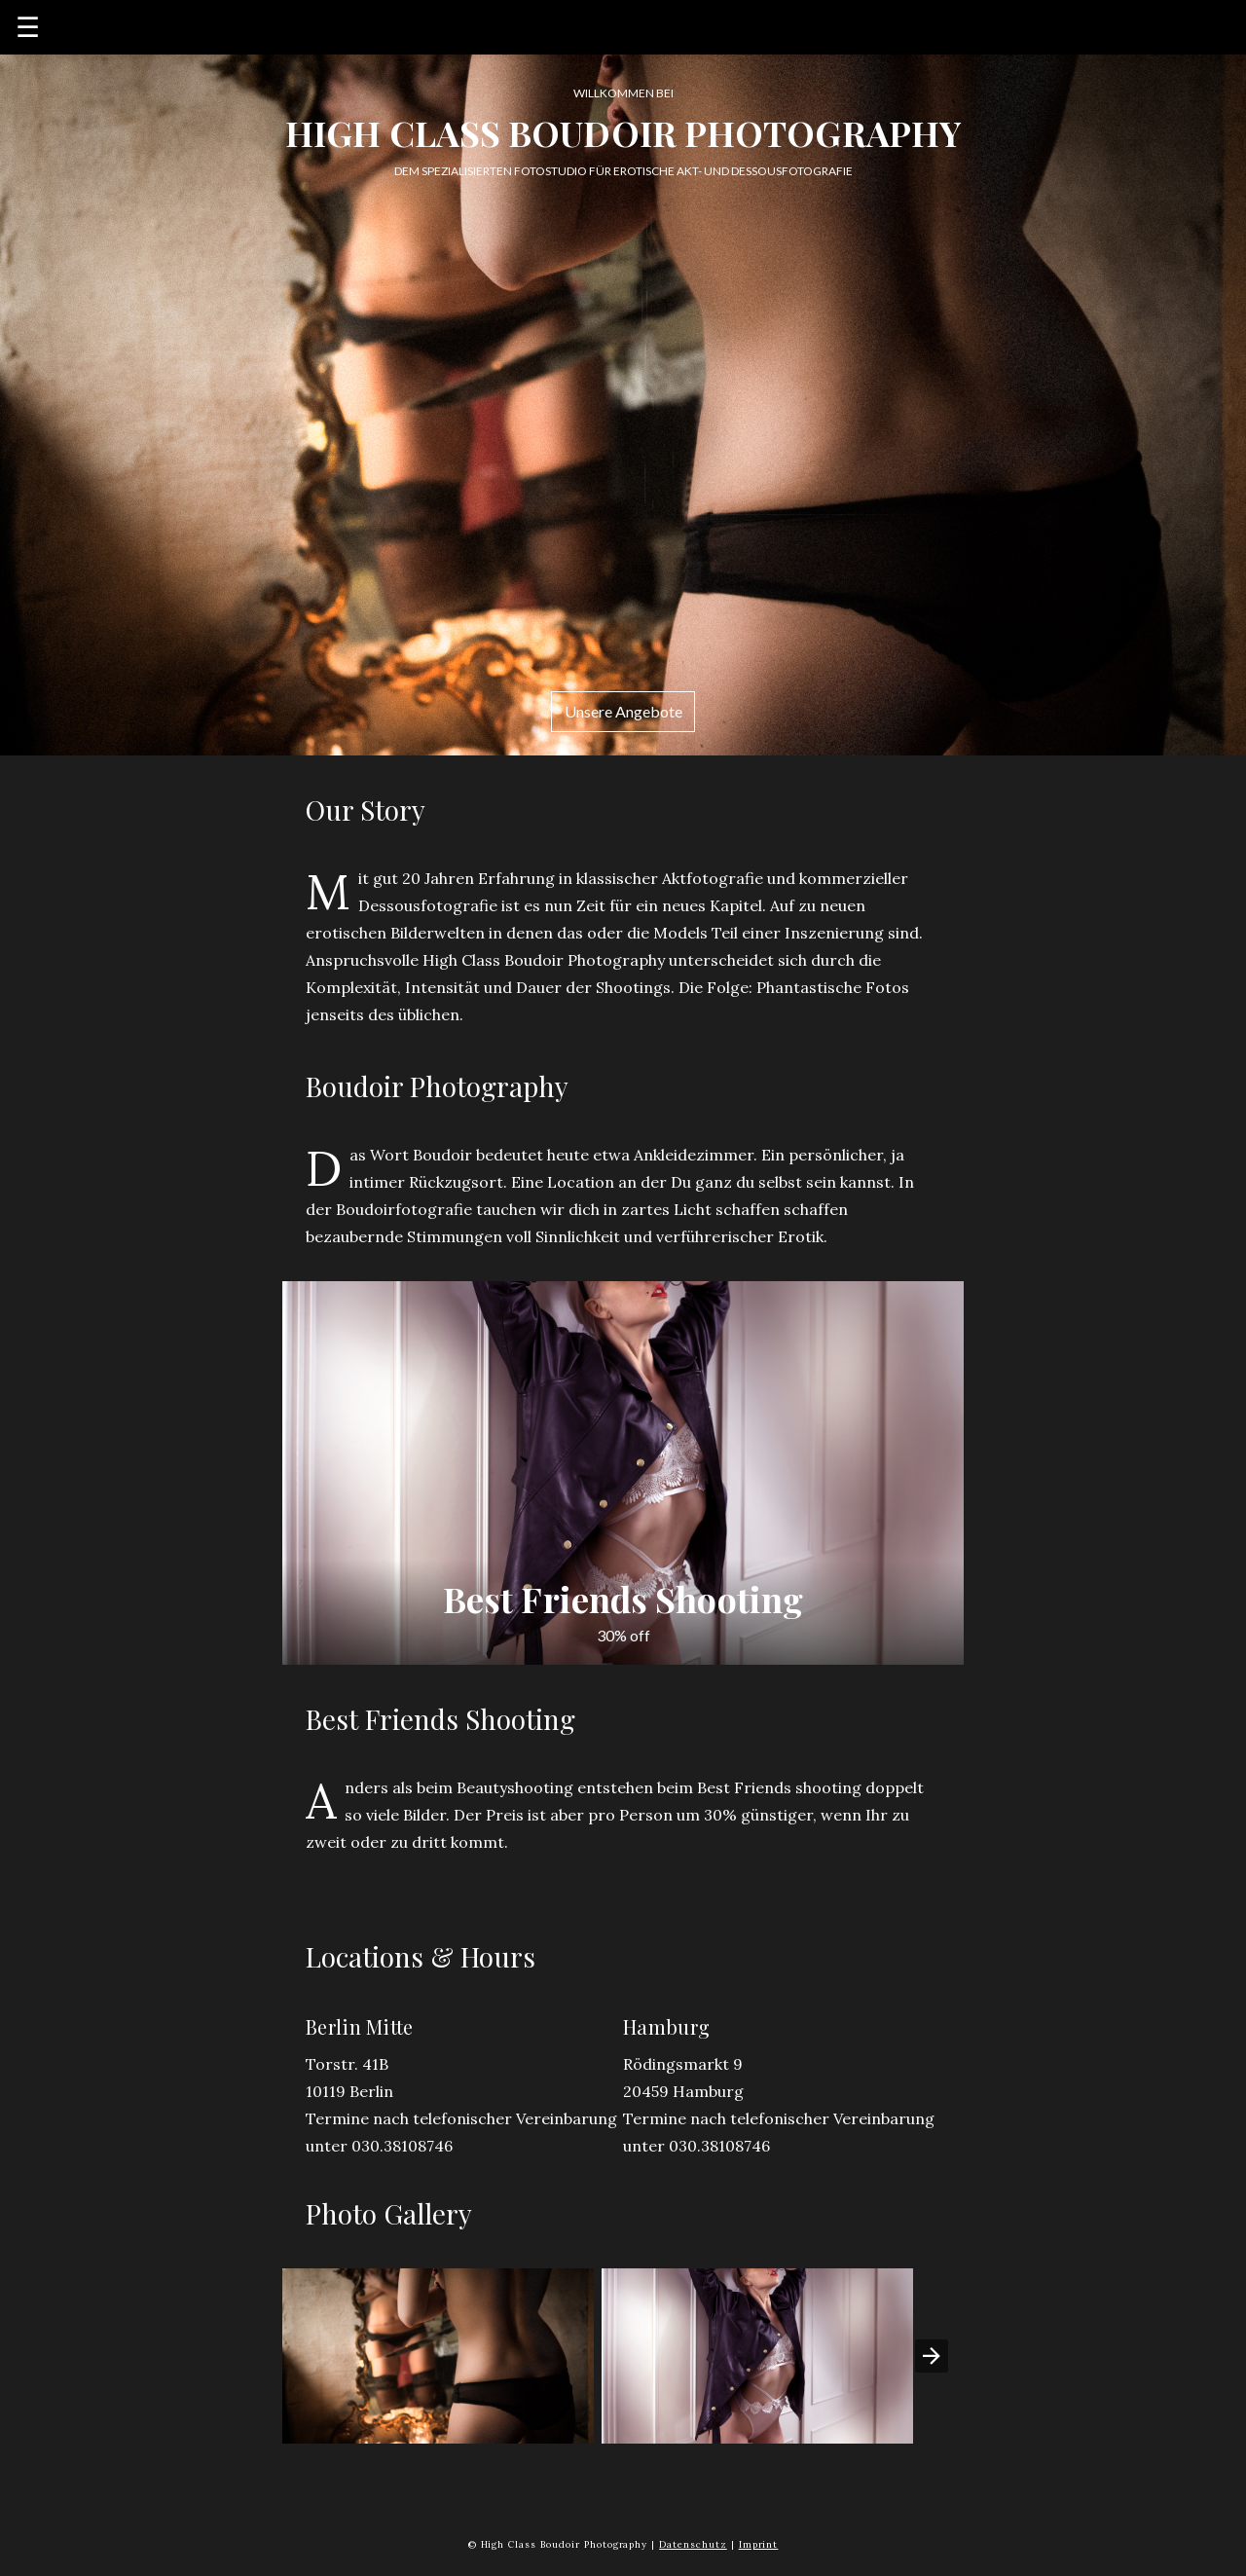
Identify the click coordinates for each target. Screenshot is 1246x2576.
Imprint (759, 2544)
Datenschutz (693, 2544)
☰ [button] (28, 27)
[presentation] (931, 2356)
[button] (438, 2356)
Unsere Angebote (623, 711)
